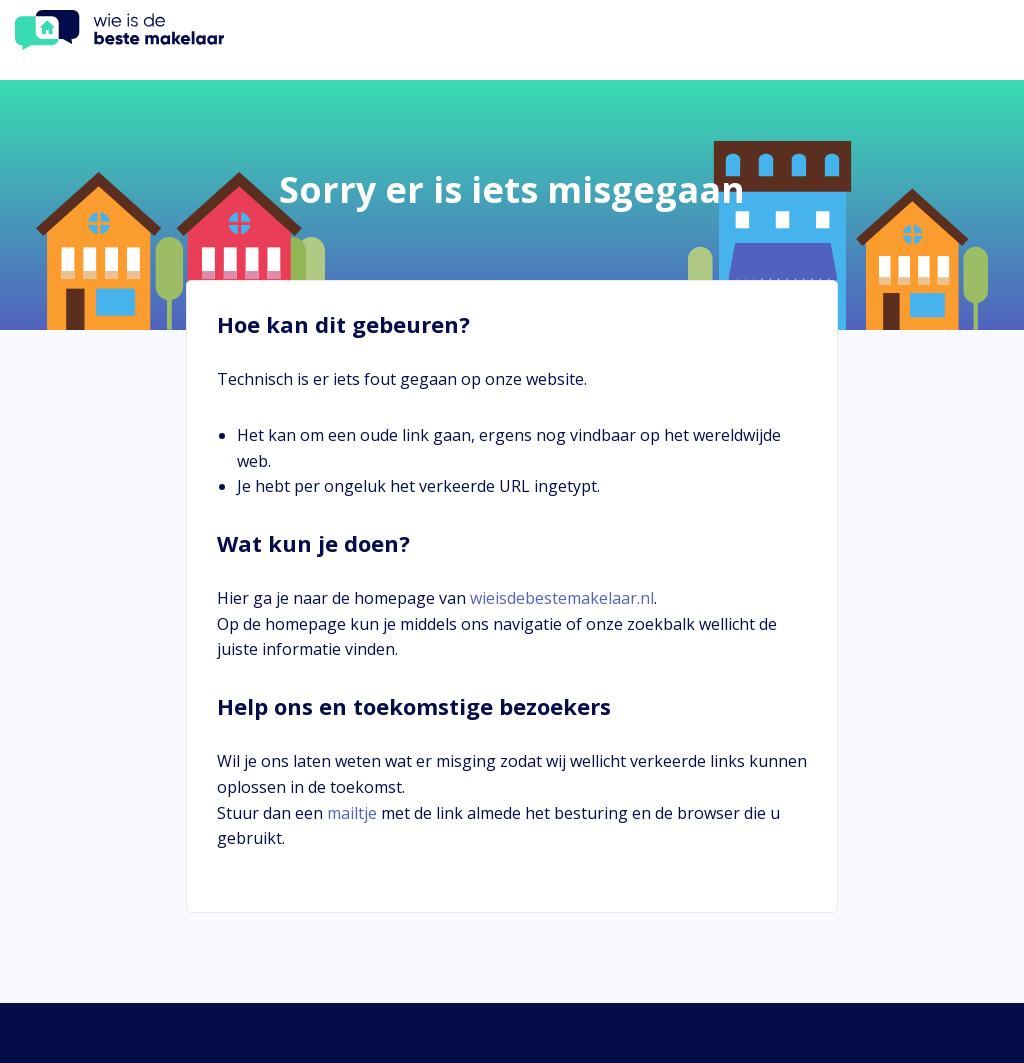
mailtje (352, 813)
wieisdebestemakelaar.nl (562, 598)
